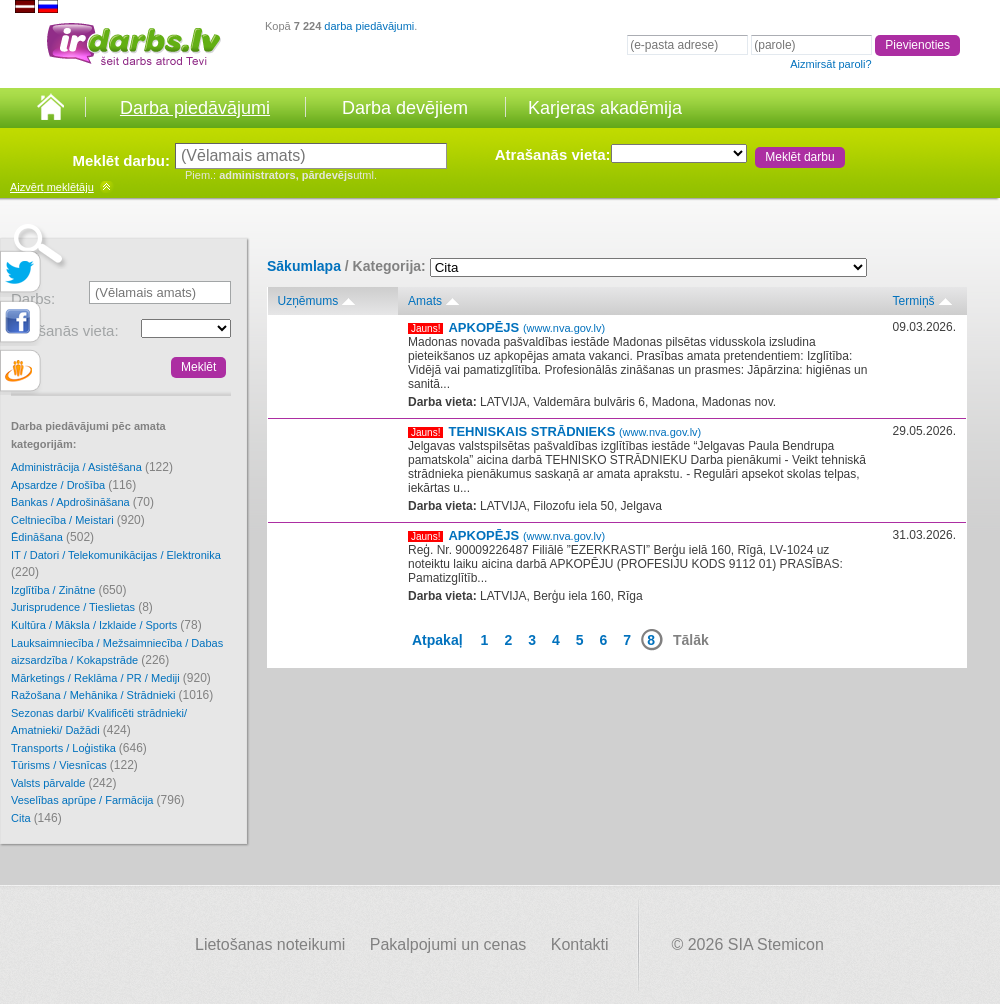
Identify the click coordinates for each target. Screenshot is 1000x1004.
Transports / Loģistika (79, 748)
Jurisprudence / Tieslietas (82, 607)
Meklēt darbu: (121, 160)
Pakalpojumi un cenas (448, 944)
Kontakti (580, 944)
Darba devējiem (405, 108)
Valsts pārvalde (63, 783)
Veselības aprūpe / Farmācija (98, 800)
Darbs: (33, 298)
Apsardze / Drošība (73, 485)
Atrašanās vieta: (553, 154)
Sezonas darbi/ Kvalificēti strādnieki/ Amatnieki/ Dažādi (99, 722)
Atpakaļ (437, 640)
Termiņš (914, 301)
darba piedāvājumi (369, 26)
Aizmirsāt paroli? (830, 64)
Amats (425, 301)
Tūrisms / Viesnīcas (74, 765)
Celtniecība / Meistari (78, 520)
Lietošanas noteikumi (270, 944)
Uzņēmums (308, 301)
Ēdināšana (52, 537)
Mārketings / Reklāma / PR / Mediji (111, 678)
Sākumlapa (304, 266)
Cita (36, 818)
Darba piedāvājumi (195, 108)
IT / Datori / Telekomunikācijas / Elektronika (116, 564)
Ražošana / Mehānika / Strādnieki (112, 695)
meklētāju (52, 187)
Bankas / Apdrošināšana (82, 502)
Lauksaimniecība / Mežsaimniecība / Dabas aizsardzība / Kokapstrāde (117, 652)
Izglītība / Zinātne (68, 590)
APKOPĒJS (526, 327)
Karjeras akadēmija (605, 108)
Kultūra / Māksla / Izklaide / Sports (106, 625)
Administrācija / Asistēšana (92, 467)
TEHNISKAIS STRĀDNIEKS (574, 431)
